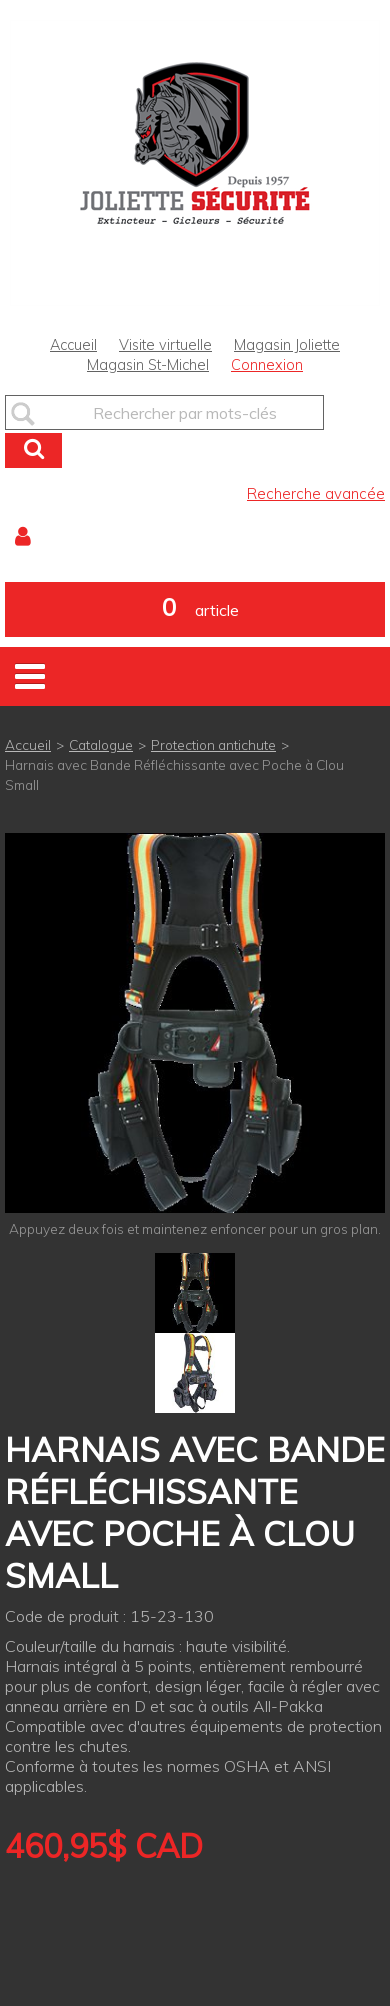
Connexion (267, 365)
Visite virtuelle (165, 345)
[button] (195, 609)
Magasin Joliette (287, 345)
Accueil (73, 345)
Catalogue (101, 744)
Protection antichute (213, 744)
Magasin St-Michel (148, 365)
